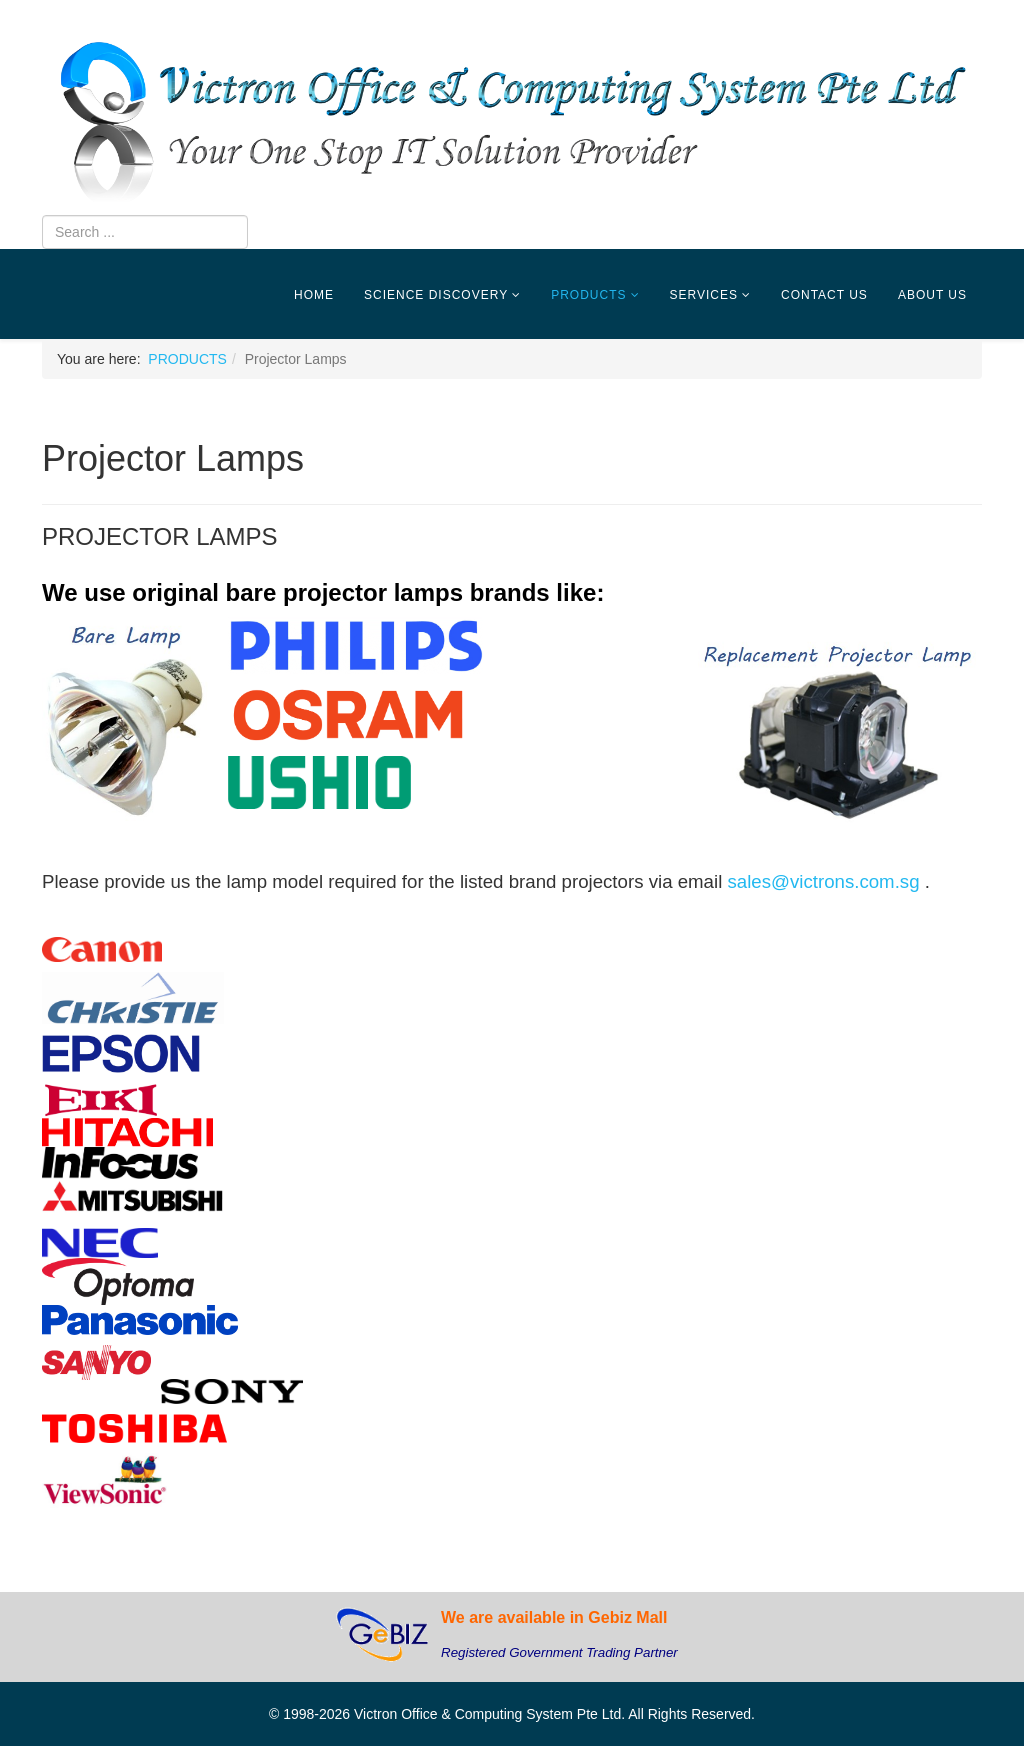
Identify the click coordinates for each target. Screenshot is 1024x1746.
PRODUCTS (588, 295)
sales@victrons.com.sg (823, 881)
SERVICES (704, 295)
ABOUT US (932, 295)
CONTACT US (824, 295)
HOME (314, 295)
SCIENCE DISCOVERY (436, 295)
